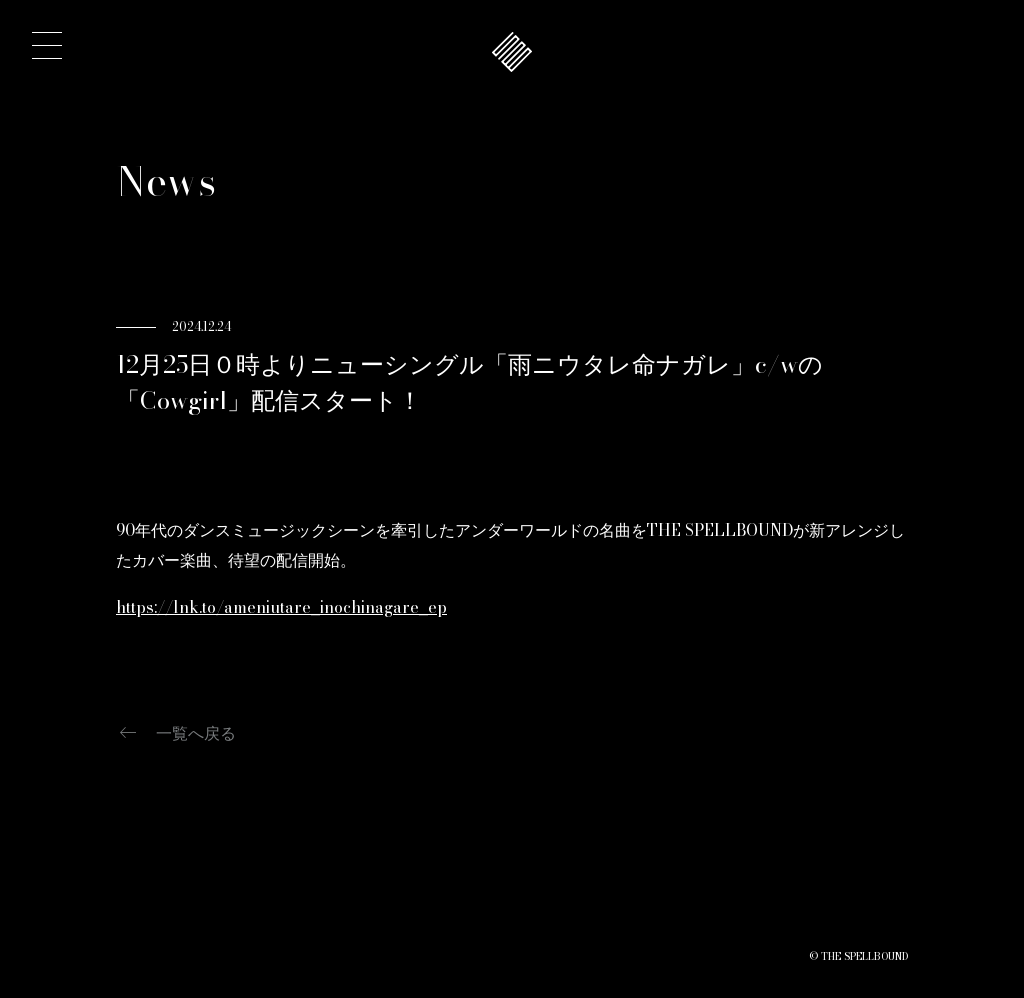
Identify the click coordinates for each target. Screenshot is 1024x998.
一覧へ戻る (176, 733)
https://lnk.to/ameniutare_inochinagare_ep (281, 607)
